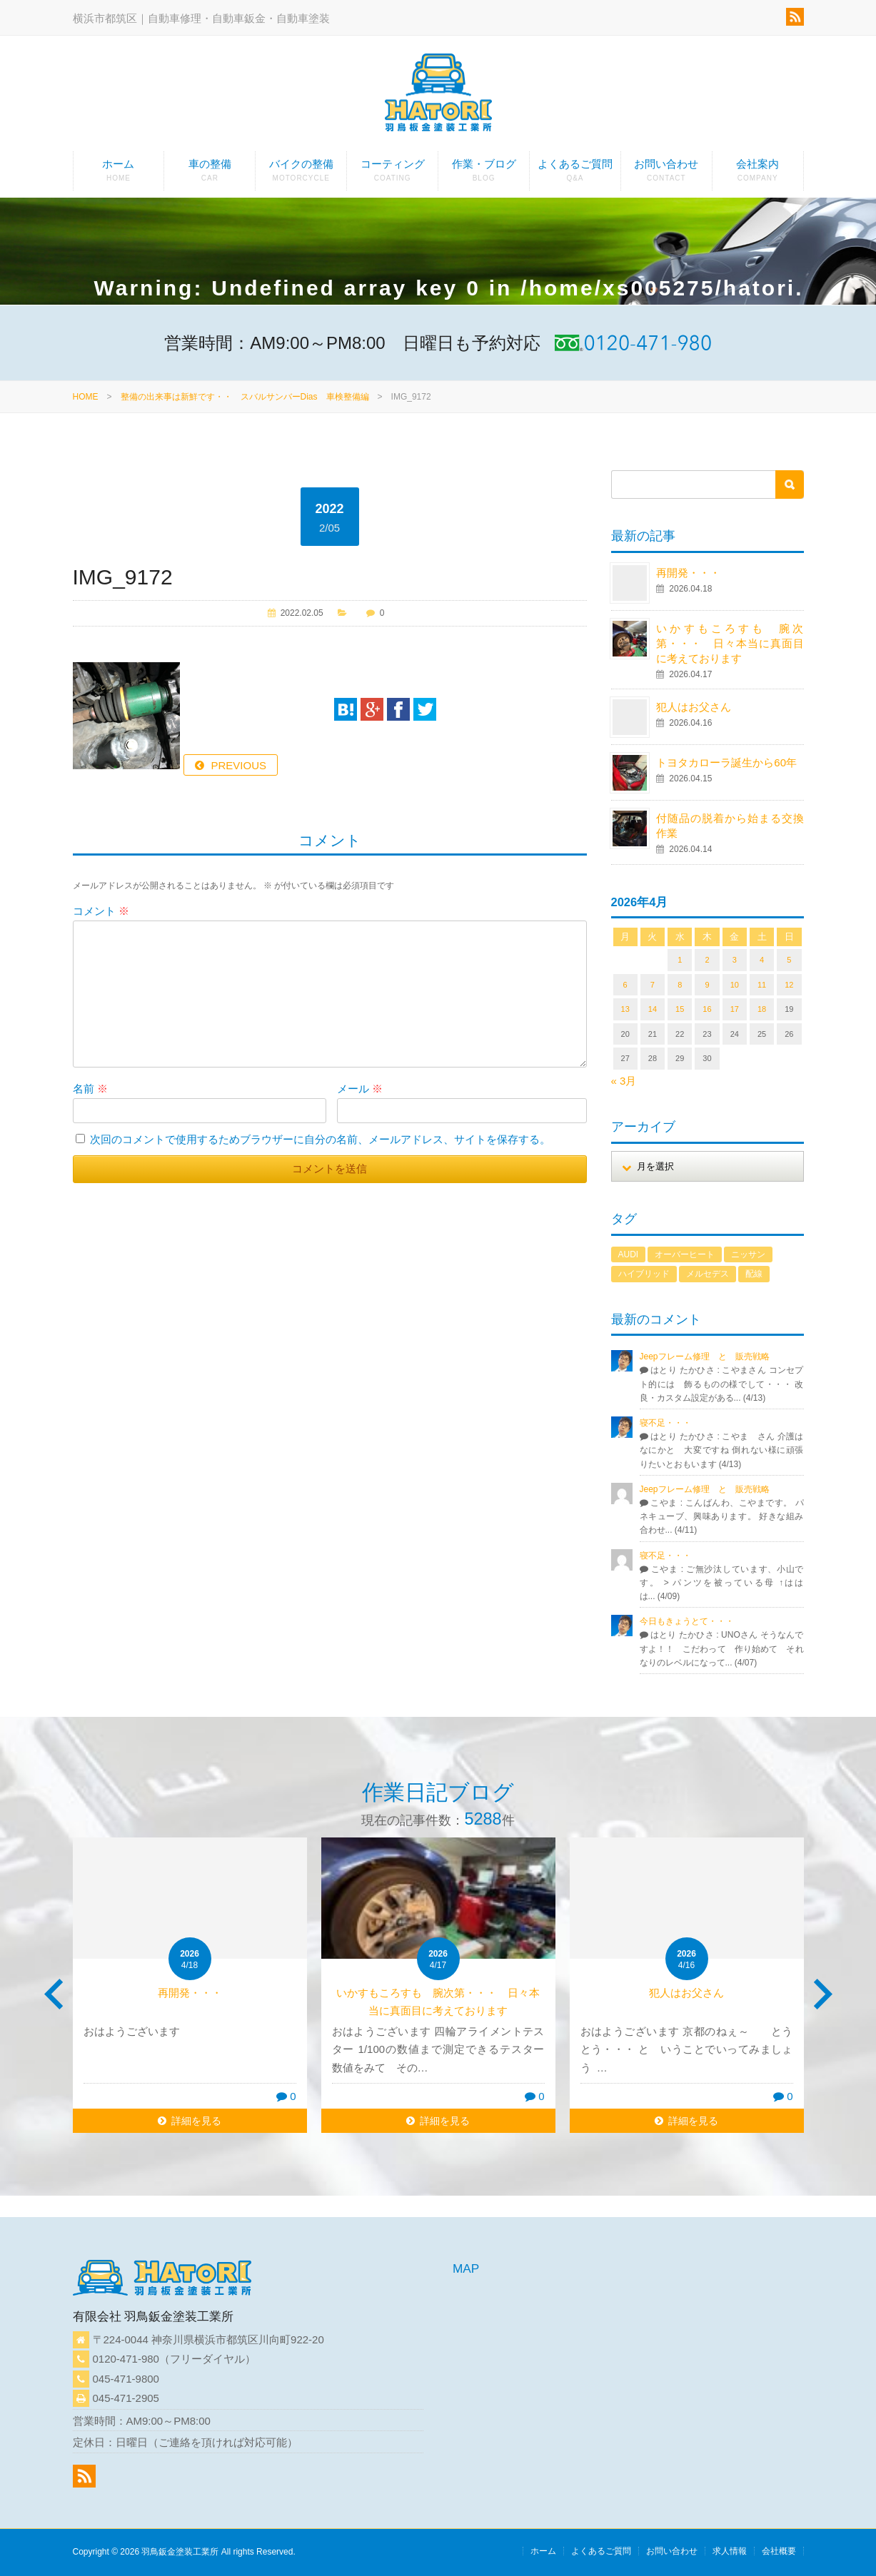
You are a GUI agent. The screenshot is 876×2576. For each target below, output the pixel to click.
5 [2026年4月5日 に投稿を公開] (789, 959)
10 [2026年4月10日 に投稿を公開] (734, 984)
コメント (101, 911)
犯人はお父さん (693, 707)
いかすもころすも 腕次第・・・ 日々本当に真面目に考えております (729, 643)
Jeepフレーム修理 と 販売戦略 (709, 1356)
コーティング (392, 174)
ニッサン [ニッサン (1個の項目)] (748, 1254)
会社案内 (758, 174)
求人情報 (730, 2551)
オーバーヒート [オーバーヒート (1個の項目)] (685, 1254)
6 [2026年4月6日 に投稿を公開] (625, 984)
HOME (86, 397)
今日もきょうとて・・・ (687, 1621)
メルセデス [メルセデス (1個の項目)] (707, 1274)
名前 (90, 1088)
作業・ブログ (483, 174)
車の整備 (209, 174)
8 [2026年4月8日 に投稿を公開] (680, 984)
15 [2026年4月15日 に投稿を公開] (679, 1009)
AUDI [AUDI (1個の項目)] (628, 1254)
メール (360, 1088)
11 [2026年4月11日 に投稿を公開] (761, 984)
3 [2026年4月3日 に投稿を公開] (734, 959)
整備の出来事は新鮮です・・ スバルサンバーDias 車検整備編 (245, 397)
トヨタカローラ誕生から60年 (726, 762)
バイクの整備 (301, 174)
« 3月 (624, 1081)
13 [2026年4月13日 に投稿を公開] (625, 1009)
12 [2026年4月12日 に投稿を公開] (789, 984)
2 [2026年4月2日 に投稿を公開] (707, 959)
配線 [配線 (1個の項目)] (753, 1274)
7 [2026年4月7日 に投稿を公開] (652, 984)
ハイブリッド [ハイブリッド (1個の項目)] (644, 1274)
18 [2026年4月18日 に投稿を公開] (761, 1009)
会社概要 (779, 2551)
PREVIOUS (239, 765)
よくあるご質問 (575, 174)
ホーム (119, 174)
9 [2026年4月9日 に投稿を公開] (707, 984)
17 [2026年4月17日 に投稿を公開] (734, 1009)
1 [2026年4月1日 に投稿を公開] (680, 959)
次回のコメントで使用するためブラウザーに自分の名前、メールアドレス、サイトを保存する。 (320, 1139)
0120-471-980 (126, 2359)
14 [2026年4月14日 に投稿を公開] (652, 1009)
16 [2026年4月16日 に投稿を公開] (707, 1009)
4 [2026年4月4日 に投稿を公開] (762, 959)
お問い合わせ (666, 174)
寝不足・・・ (665, 1423)
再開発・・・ (688, 573)
